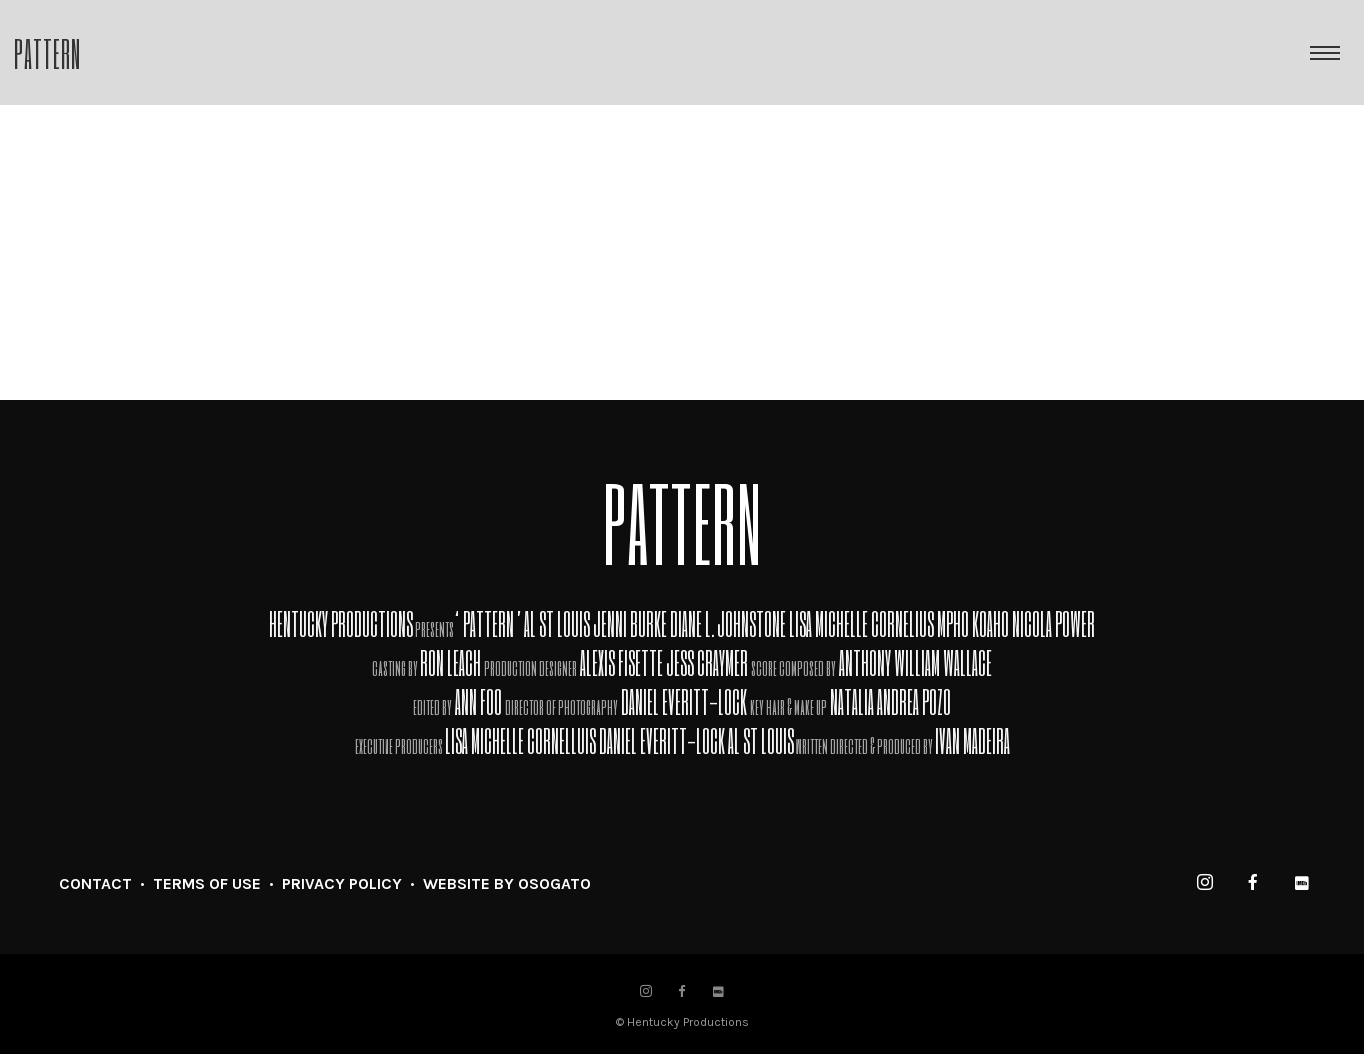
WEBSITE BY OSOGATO (507, 884)
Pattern (47, 52)
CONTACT (95, 884)
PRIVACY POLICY (342, 884)
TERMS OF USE (207, 884)
